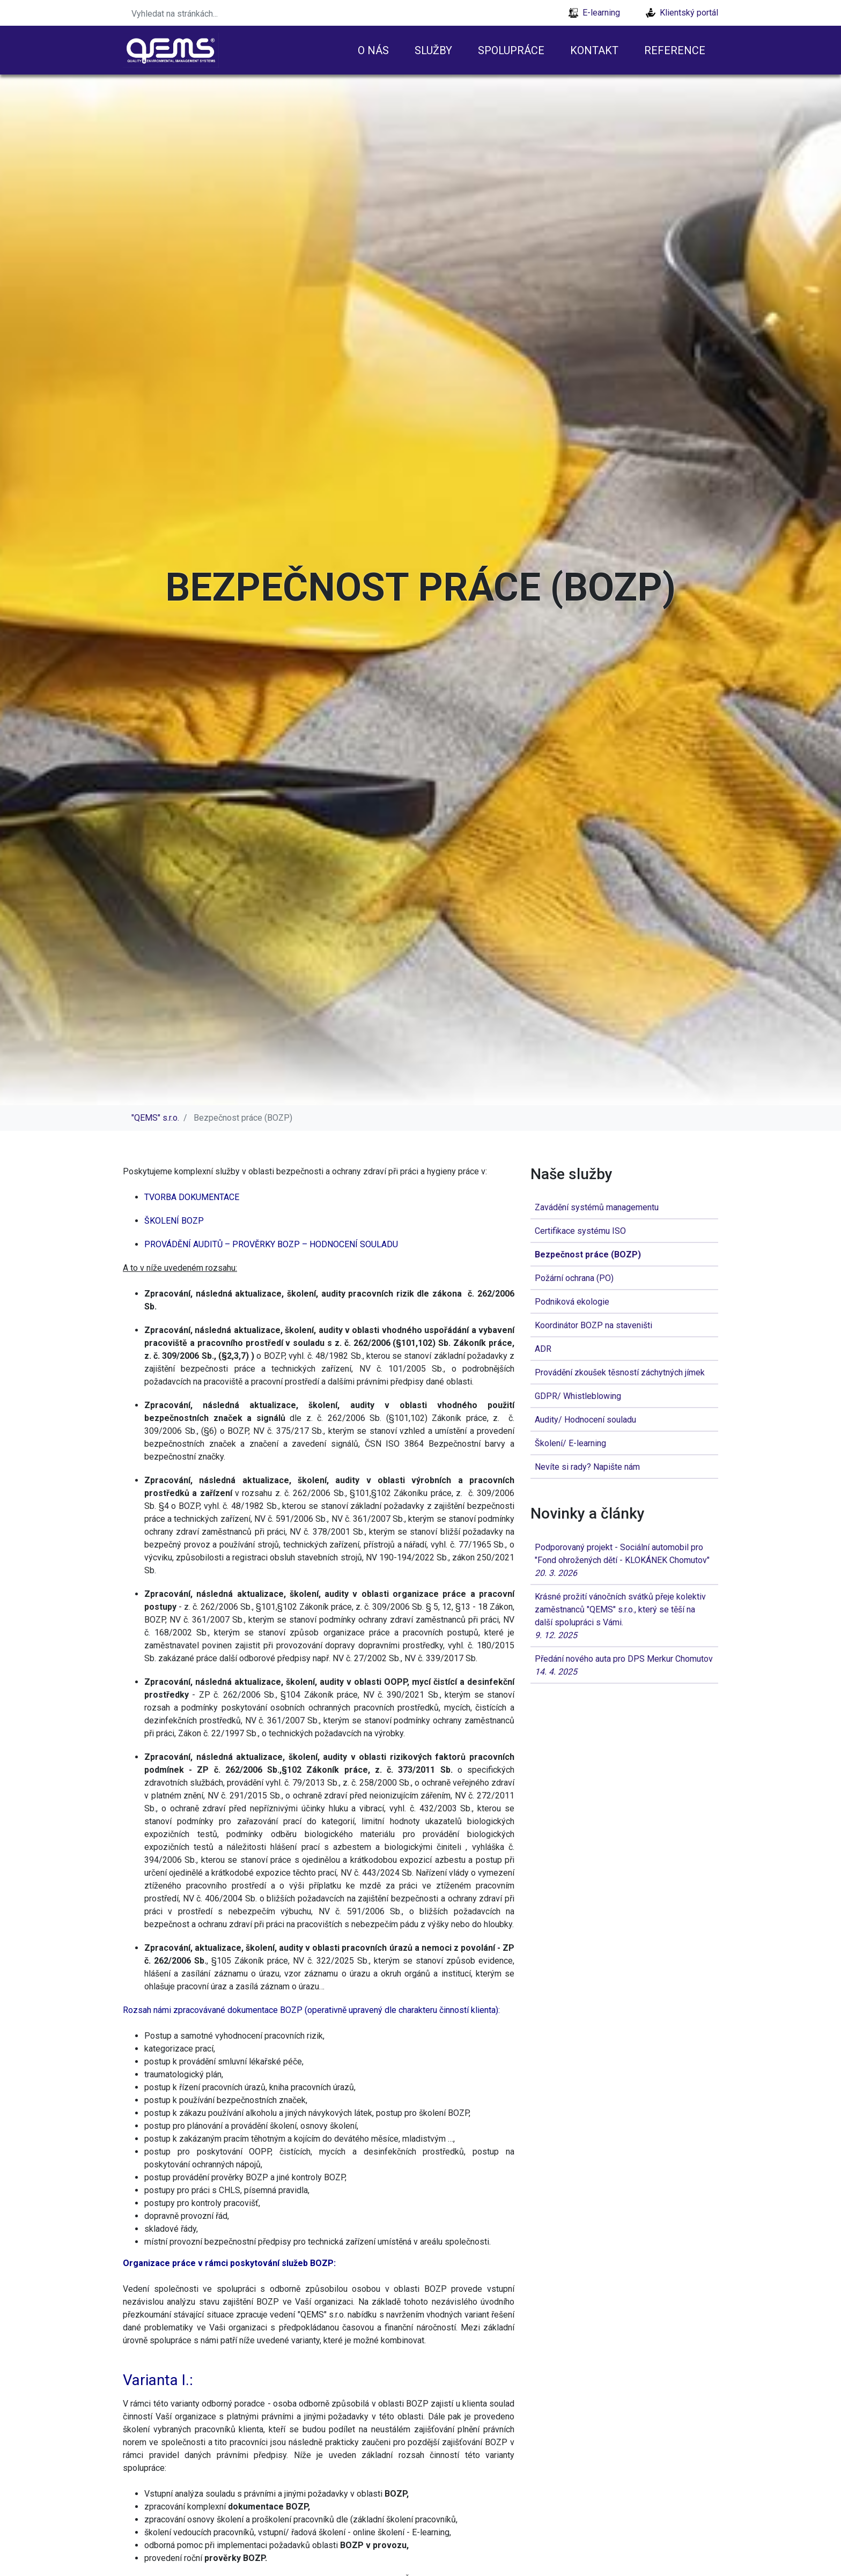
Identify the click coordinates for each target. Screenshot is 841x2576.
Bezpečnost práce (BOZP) (588, 1254)
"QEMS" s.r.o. (155, 1118)
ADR (543, 1349)
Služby (433, 50)
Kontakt (594, 50)
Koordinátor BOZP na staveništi (593, 1325)
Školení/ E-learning (570, 1443)
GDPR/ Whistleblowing (578, 1396)
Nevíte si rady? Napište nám (587, 1467)
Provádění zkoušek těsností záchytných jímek (620, 1372)
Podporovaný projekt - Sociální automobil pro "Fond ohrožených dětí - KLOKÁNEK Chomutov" (624, 1561)
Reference (674, 50)
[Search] (192, 13)
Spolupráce (511, 50)
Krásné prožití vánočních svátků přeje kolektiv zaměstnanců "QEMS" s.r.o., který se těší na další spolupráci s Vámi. (624, 1617)
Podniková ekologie (572, 1302)
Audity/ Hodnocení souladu (585, 1420)
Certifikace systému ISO (580, 1231)
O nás (373, 50)
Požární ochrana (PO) (574, 1278)
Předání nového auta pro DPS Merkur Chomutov (624, 1666)
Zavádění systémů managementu (597, 1207)
